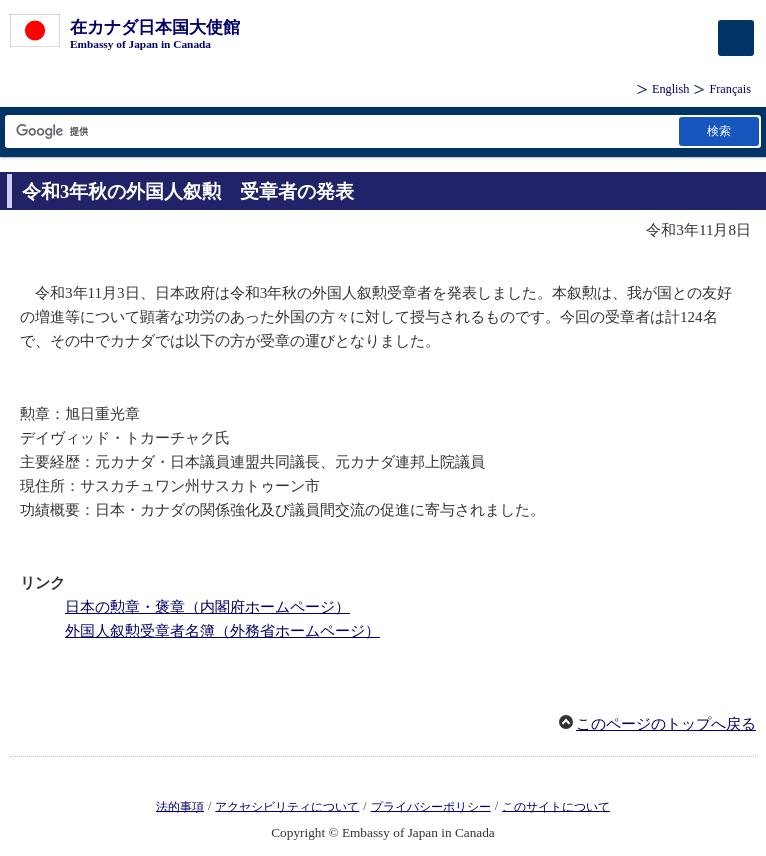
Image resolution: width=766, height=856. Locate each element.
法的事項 (180, 806)
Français (730, 89)
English (670, 89)
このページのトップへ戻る (666, 724)
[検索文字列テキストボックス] (340, 131)
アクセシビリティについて (287, 806)
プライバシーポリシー (431, 806)
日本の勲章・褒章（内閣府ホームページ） (207, 607)
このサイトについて (556, 806)
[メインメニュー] (736, 38)
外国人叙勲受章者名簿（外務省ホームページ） (222, 631)
